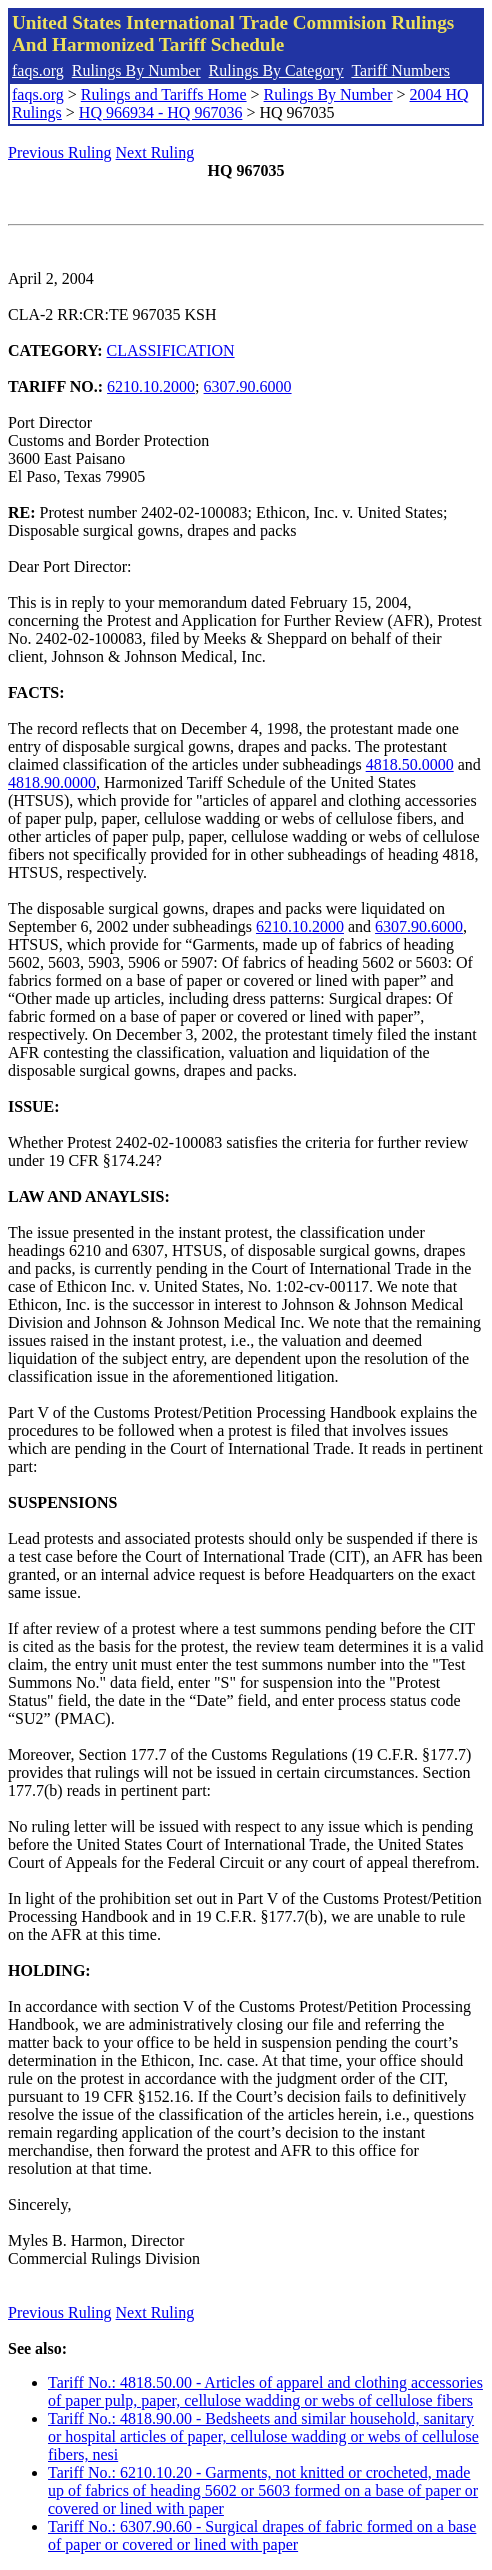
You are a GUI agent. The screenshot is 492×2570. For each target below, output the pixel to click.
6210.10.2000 (151, 386)
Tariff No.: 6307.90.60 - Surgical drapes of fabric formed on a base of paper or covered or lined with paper (262, 2535)
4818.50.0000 (410, 764)
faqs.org (38, 70)
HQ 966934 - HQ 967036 (161, 112)
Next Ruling (155, 152)
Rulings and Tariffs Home (164, 94)
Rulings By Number (136, 70)
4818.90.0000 (52, 782)
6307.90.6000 (248, 386)
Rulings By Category (276, 70)
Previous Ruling (60, 152)
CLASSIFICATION (171, 350)
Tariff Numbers (400, 70)
